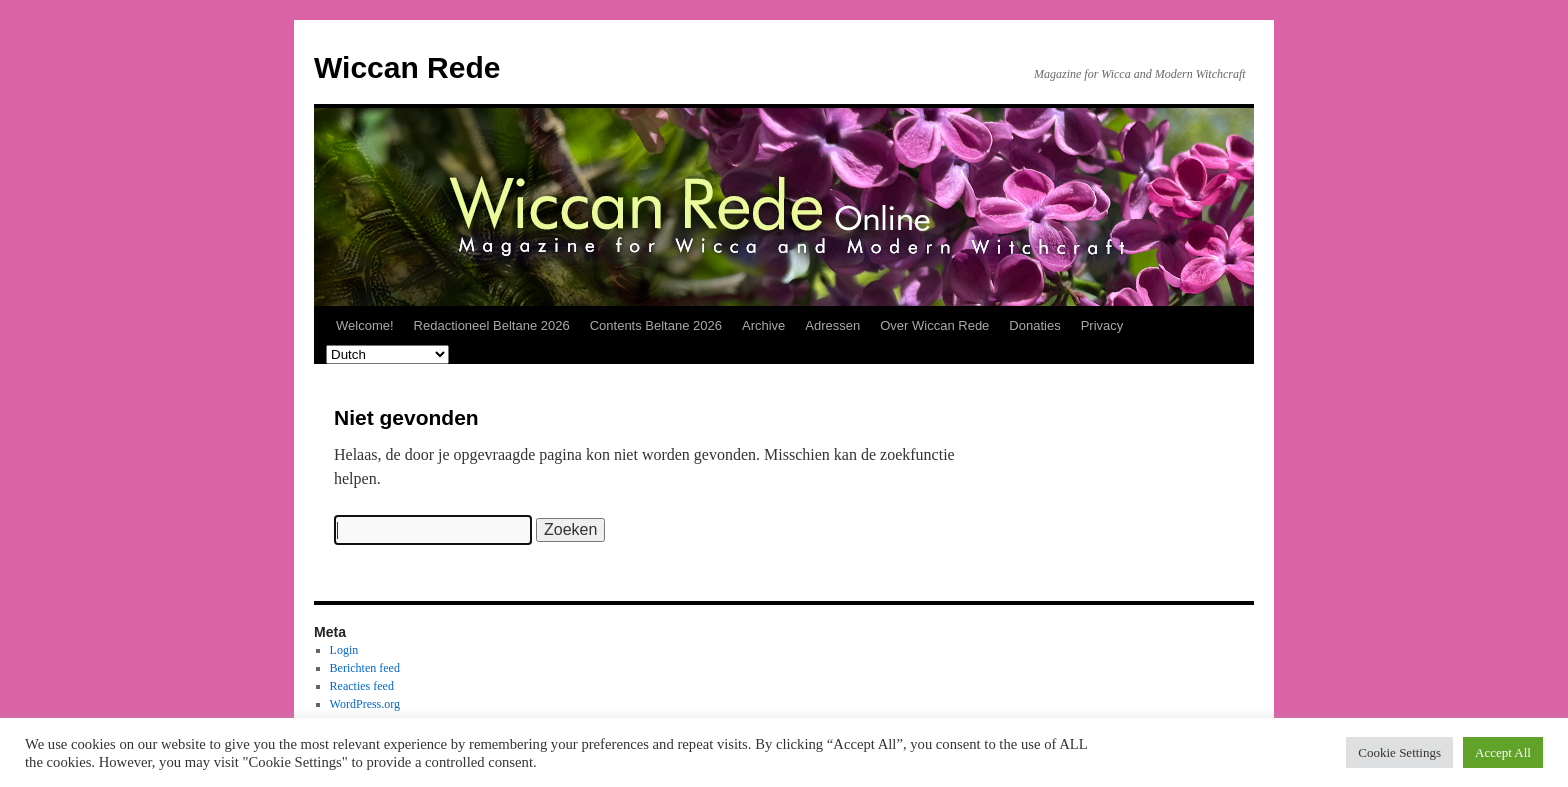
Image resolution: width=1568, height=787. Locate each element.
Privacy (1102, 325)
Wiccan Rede (407, 67)
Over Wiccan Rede (934, 325)
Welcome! (365, 325)
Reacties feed (362, 686)
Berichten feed (365, 668)
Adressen (832, 325)
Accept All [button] (1503, 752)
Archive (763, 325)
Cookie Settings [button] (1399, 752)
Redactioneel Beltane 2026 (492, 325)
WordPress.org (365, 704)
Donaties (1034, 325)
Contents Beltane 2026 (656, 325)
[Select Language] (387, 354)
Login (344, 650)
